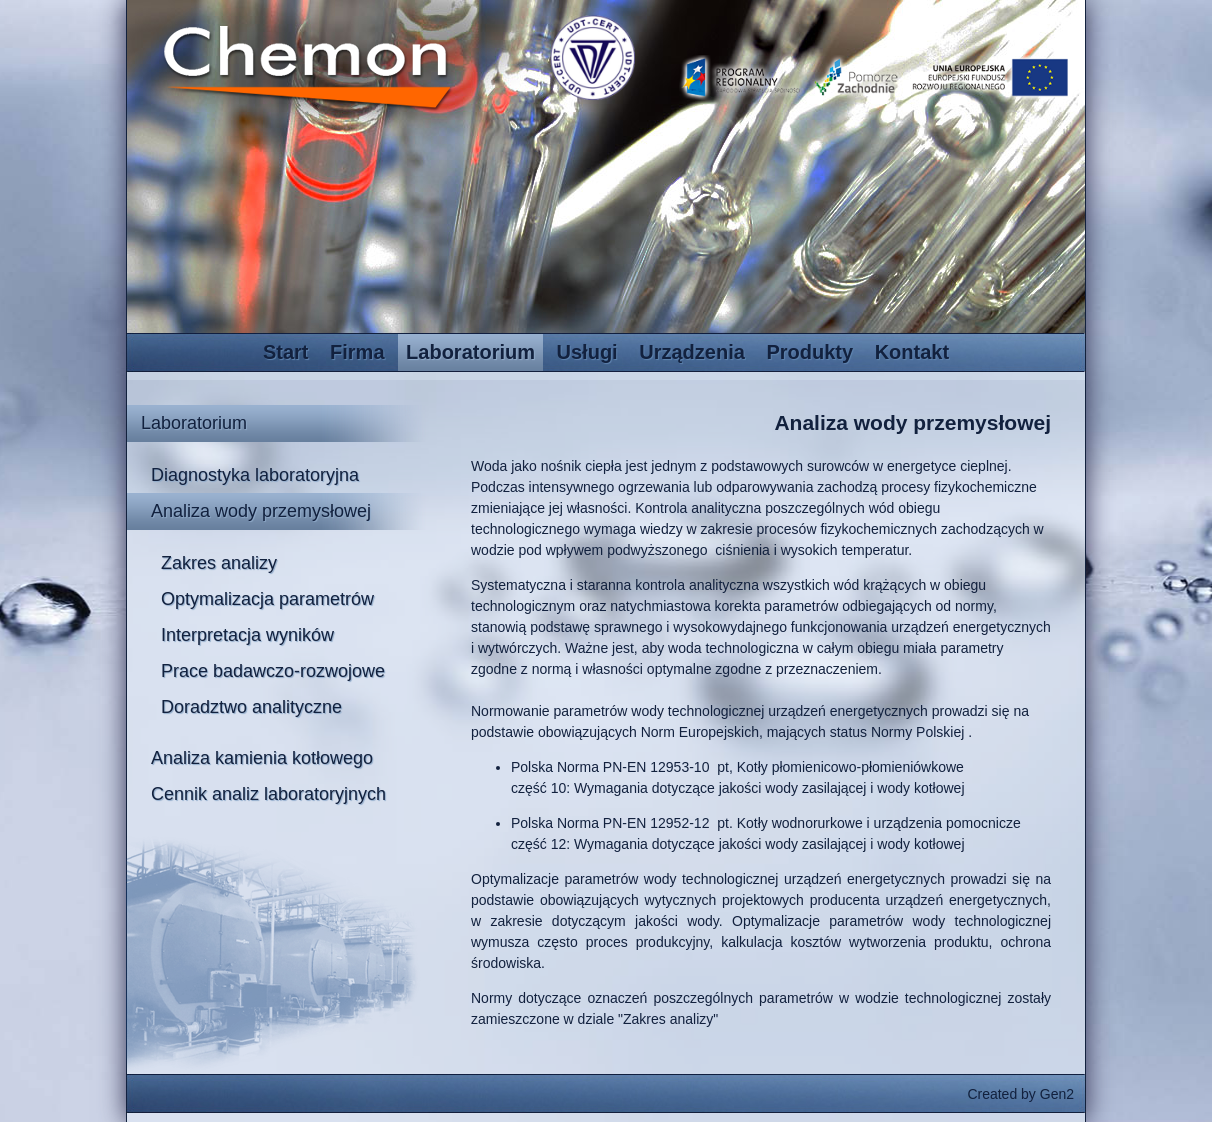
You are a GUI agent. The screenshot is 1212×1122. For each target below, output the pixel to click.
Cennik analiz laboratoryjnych (268, 794)
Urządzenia (692, 352)
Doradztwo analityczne (251, 707)
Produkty (809, 352)
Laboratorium (470, 352)
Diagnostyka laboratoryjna (255, 475)
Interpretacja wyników (247, 635)
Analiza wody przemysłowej (261, 511)
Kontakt (912, 352)
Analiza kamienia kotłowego (262, 758)
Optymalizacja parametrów (267, 599)
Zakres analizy (219, 563)
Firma (357, 352)
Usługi (587, 352)
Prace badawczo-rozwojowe (273, 671)
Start (286, 352)
